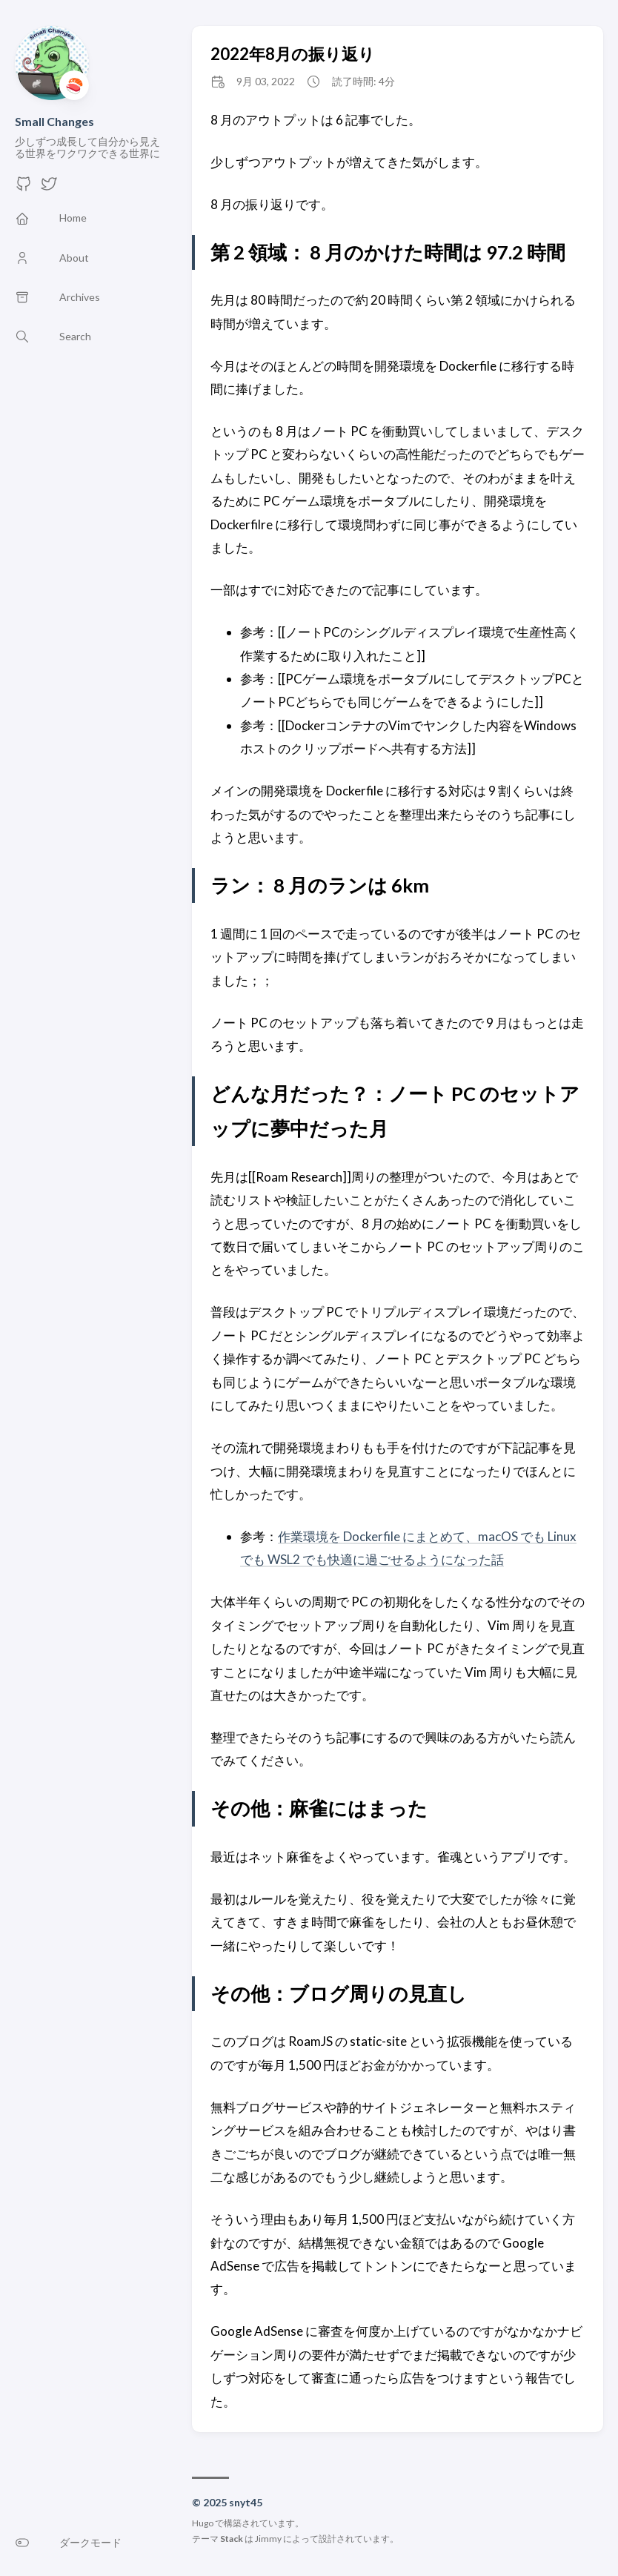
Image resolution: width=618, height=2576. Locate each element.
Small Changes (54, 121)
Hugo (202, 2523)
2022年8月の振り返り (292, 54)
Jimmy (268, 2538)
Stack (231, 2538)
